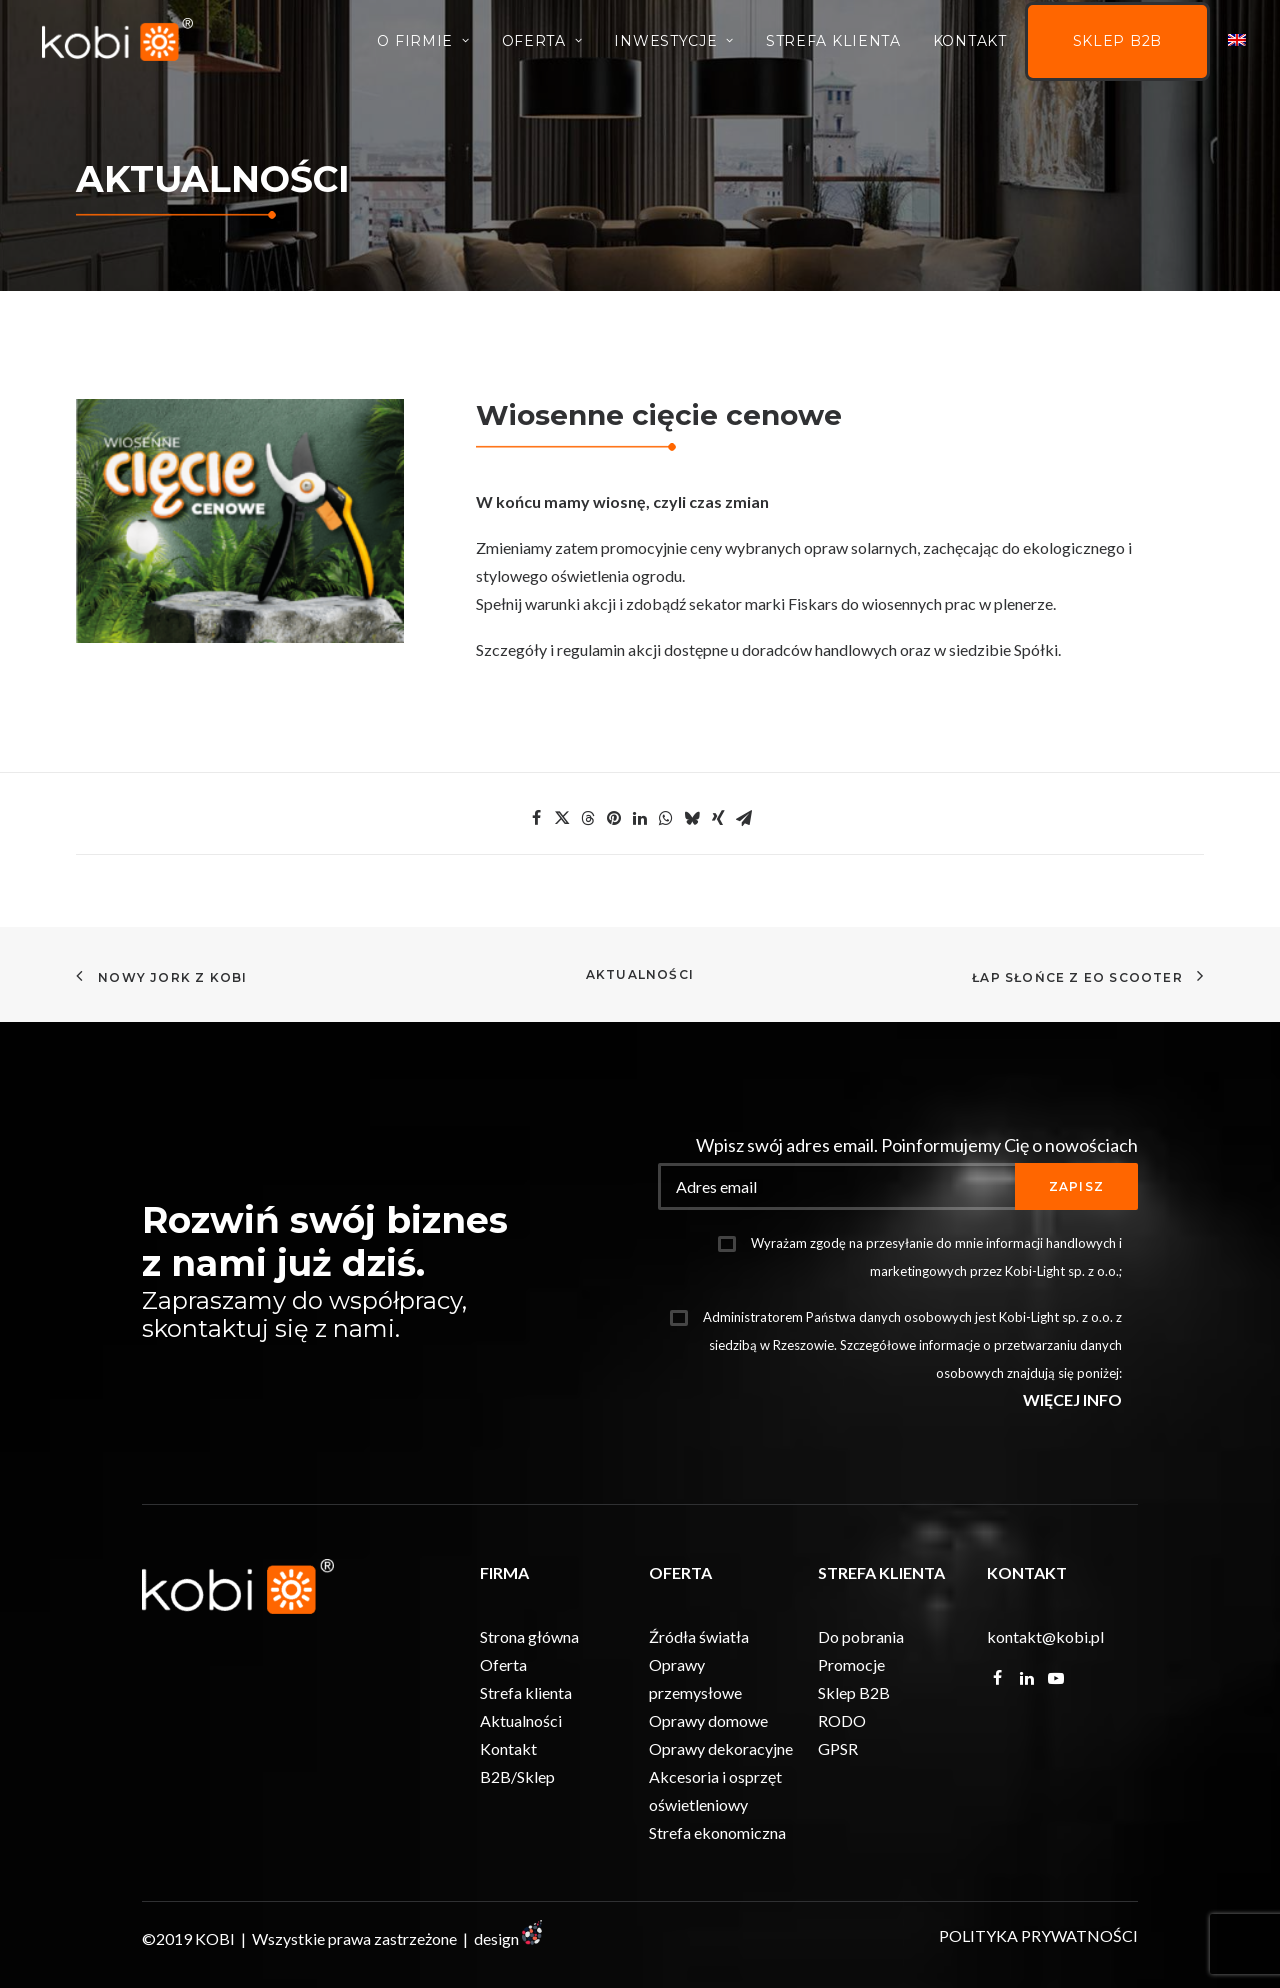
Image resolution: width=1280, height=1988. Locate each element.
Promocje (851, 1663)
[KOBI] (121, 43)
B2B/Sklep (517, 1775)
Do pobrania (861, 1635)
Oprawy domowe (708, 1719)
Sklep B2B (1117, 45)
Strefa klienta (526, 1691)
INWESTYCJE (674, 44)
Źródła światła (699, 1635)
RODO (842, 1719)
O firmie (423, 44)
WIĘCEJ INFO (1072, 1398)
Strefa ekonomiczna (717, 1831)
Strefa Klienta (833, 44)
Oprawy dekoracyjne (721, 1747)
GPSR (838, 1747)
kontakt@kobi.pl (1045, 1635)
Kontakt (970, 44)
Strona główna (529, 1635)
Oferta (542, 44)
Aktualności (640, 974)
